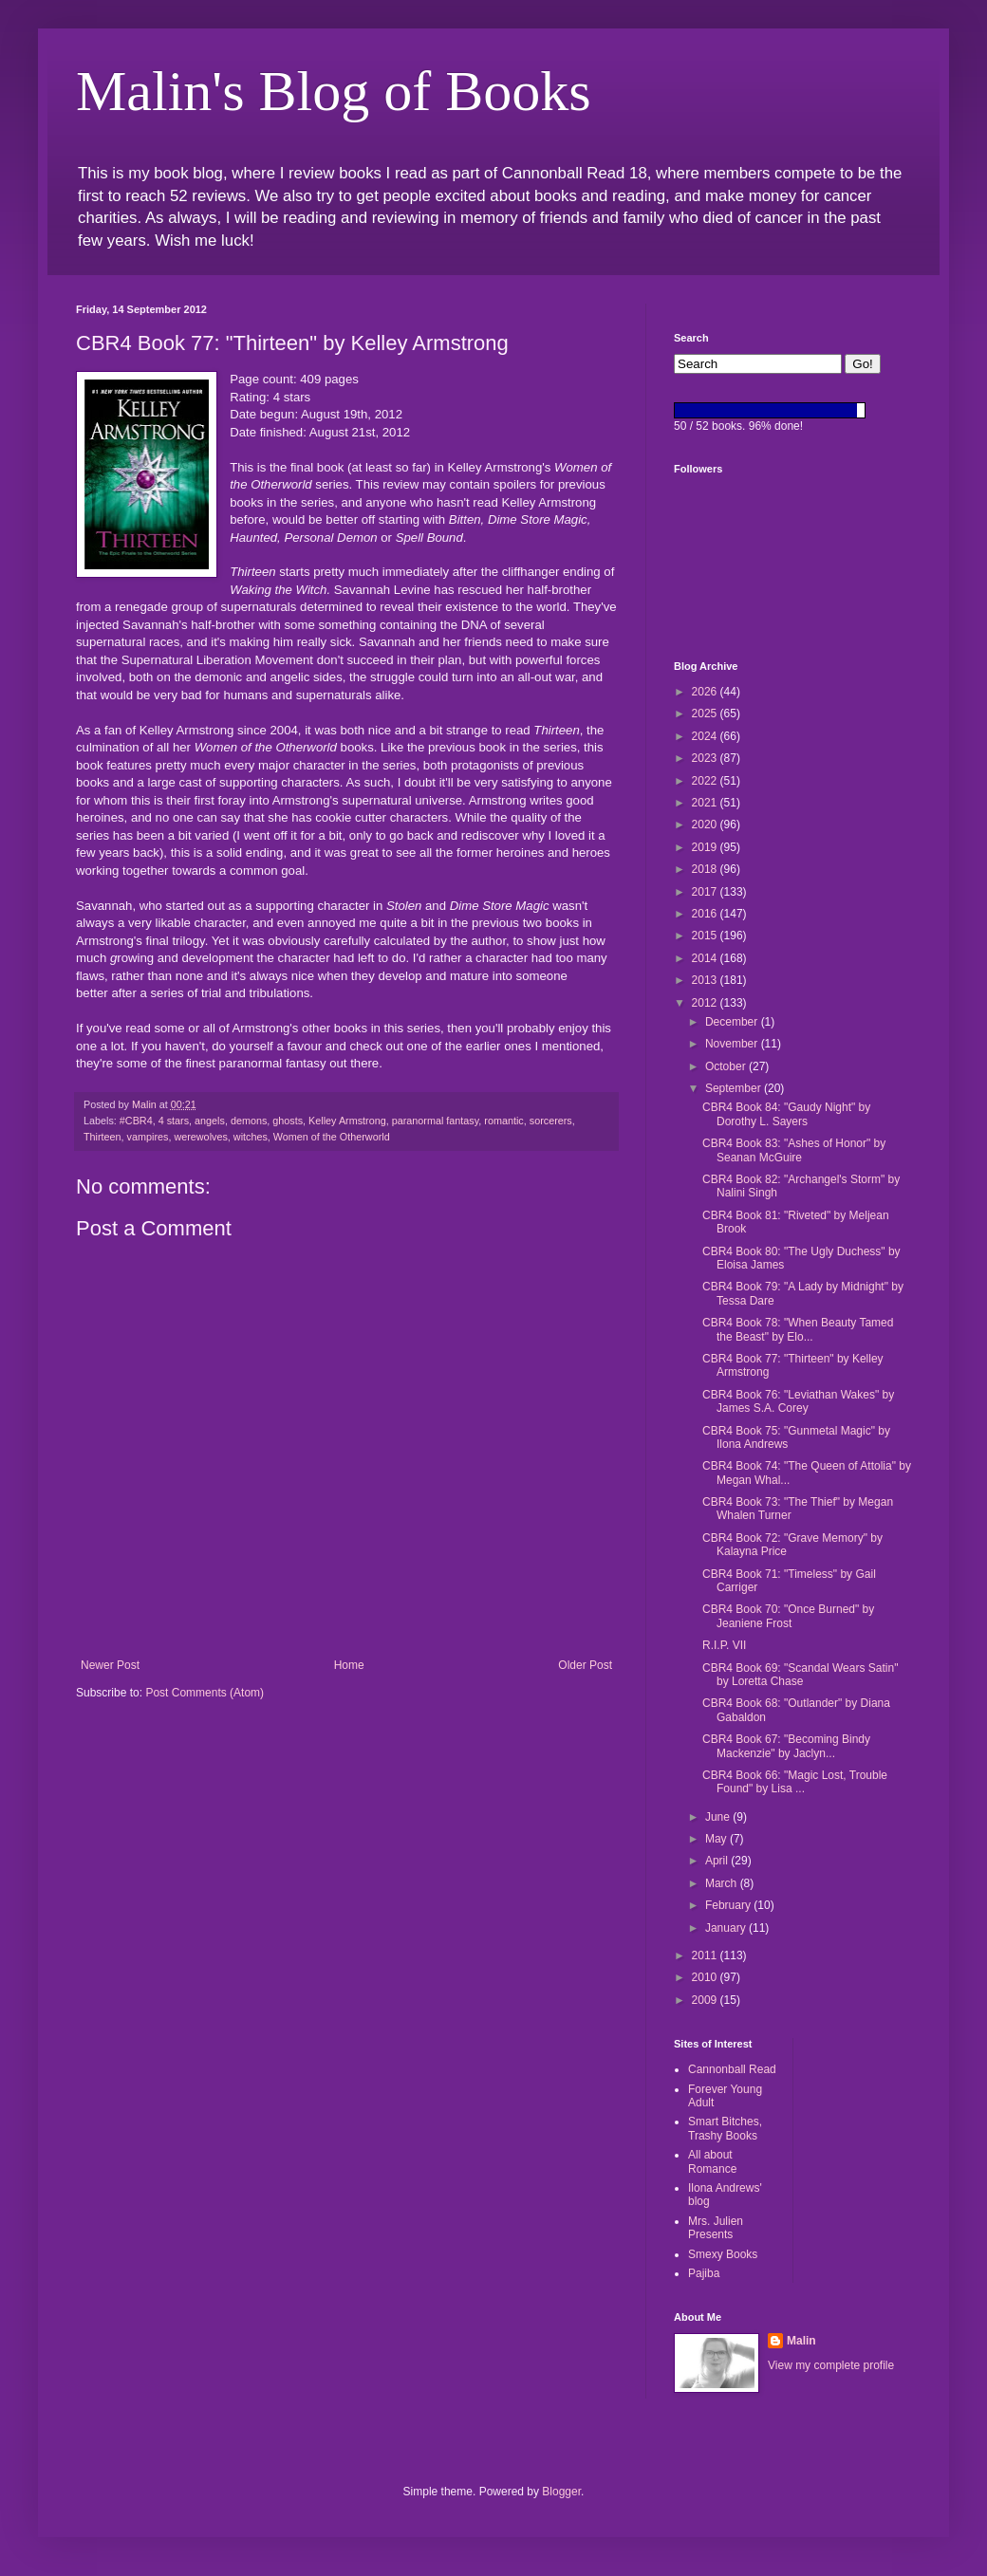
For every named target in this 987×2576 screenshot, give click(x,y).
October (727, 1066)
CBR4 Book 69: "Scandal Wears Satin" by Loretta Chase (800, 1674)
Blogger (561, 2491)
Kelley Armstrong (347, 1120)
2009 (706, 2000)
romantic (503, 1120)
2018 (706, 869)
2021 (706, 802)
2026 (706, 691)
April (718, 1860)
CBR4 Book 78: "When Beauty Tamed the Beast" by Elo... (797, 1329)
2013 (706, 980)
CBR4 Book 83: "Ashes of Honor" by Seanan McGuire (793, 1150)
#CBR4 (136, 1120)
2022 (706, 781)
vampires (148, 1136)
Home (349, 1665)
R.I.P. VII (724, 1645)
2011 (706, 1955)
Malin (801, 2340)
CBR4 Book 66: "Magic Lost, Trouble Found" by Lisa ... (794, 1782)
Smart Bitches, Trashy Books (725, 2128)
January (727, 1928)
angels (210, 1120)
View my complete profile (831, 2365)
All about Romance (712, 2161)
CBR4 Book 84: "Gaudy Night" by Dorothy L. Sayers (786, 1114)
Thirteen (102, 1136)
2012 (706, 1003)
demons (249, 1120)
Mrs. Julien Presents (715, 2228)
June (719, 1817)
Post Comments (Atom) (204, 1692)
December (733, 1022)
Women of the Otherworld (331, 1136)
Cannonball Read (732, 2069)
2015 (706, 935)
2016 (706, 913)
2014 (706, 958)
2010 (706, 1977)
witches (250, 1136)
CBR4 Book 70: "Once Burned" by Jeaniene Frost (788, 1616)
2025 (706, 713)
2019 (706, 847)
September (734, 1088)
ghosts (287, 1120)
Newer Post (110, 1665)
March (722, 1883)
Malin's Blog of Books (333, 91)
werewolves (200, 1136)
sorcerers (551, 1120)
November (733, 1043)
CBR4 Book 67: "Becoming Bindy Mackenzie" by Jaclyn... (786, 1746)
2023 (706, 758)
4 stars (173, 1120)
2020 (706, 824)
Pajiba (703, 2273)
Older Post (585, 1665)
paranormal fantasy (435, 1120)
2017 (706, 892)
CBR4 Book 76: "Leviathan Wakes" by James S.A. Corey (798, 1401)
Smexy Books (722, 2254)
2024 (706, 736)
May (717, 1838)
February (729, 1905)
